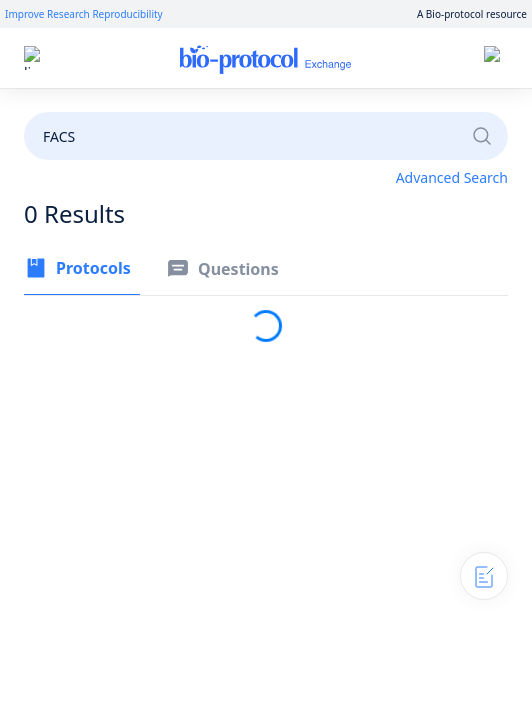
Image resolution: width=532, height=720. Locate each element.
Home (272, 58)
